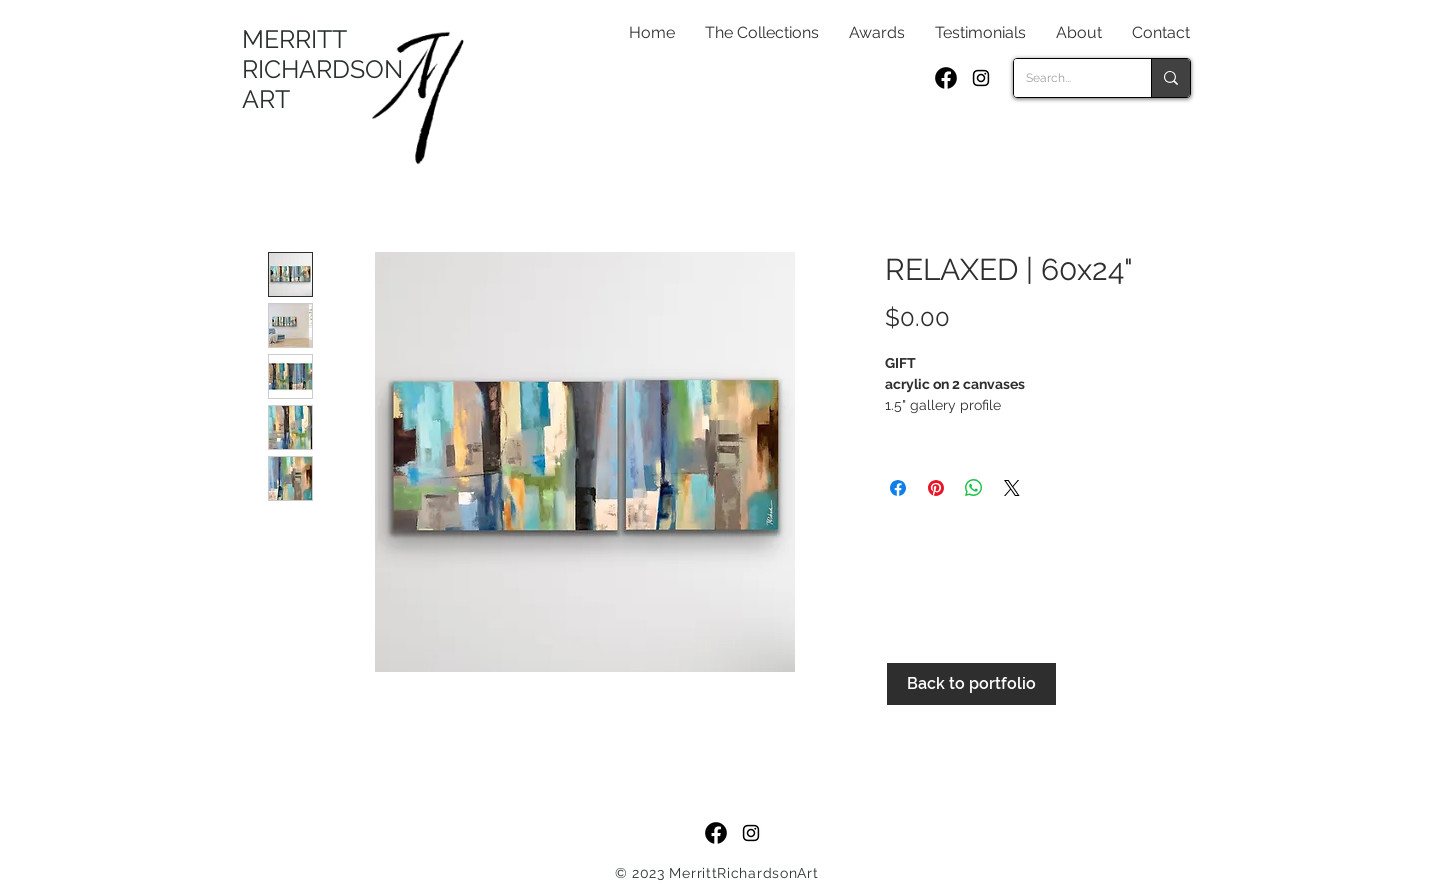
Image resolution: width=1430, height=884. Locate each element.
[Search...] (1067, 78)
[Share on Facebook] (898, 488)
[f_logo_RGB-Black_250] (946, 78)
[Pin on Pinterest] (936, 488)
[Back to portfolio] (971, 684)
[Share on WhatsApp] (974, 488)
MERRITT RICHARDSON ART (322, 69)
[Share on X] (1012, 488)
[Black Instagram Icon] (981, 78)
